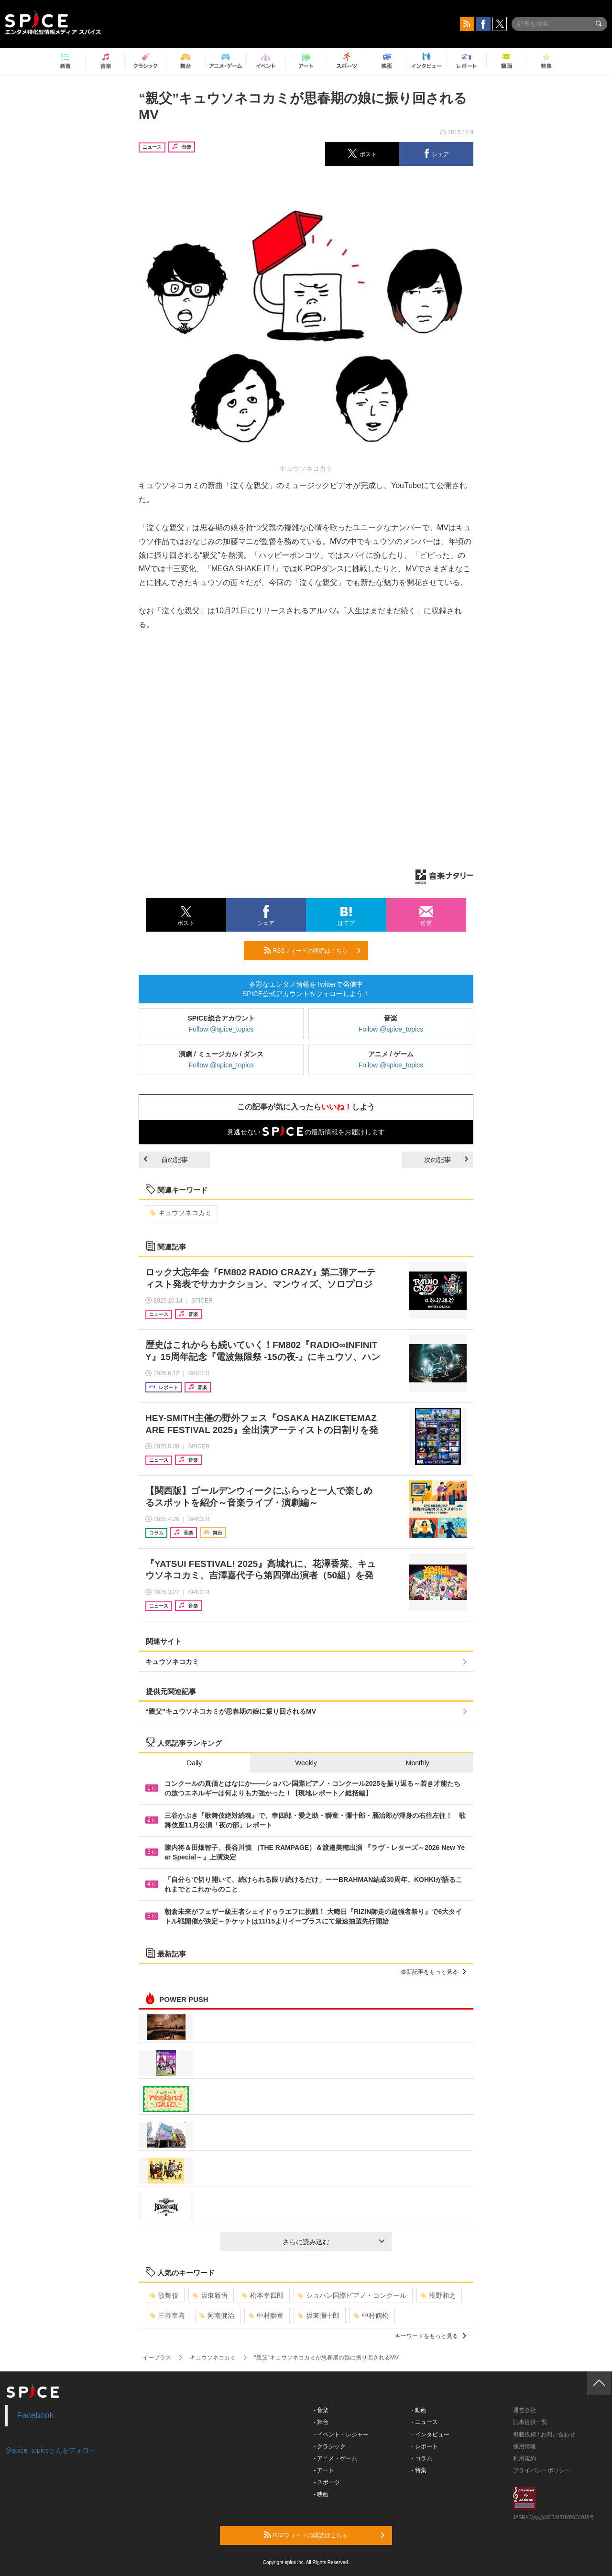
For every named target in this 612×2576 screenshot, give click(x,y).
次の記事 (446, 1159)
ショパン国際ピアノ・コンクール (352, 2295)
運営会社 (524, 2410)
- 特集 (419, 2470)
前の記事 (166, 1159)
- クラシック (330, 2446)
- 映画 (321, 2494)
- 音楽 (321, 2410)
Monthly (417, 1763)
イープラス (156, 2357)
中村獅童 (266, 2315)
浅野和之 (438, 2295)
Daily (194, 1763)
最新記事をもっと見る (433, 1971)
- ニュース (425, 2422)
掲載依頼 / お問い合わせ (544, 2434)
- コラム (422, 2458)
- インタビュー (430, 2434)
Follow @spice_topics (221, 1029)
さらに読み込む (333, 2242)
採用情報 (524, 2446)
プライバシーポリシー (541, 2470)
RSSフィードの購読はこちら (312, 950)
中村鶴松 (371, 2315)
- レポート (425, 2446)
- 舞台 (321, 2422)
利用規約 (524, 2458)
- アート (324, 2470)
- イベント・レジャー (341, 2434)
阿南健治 (216, 2315)
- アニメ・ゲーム (335, 2458)
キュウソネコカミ (181, 1213)
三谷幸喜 (167, 2315)
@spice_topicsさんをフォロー (50, 2450)
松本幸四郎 (263, 2295)
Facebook (35, 2415)
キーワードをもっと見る (430, 2336)
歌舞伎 (164, 2295)
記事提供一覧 (530, 2422)
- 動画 (419, 2410)
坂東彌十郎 (318, 2315)
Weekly (306, 1763)
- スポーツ (327, 2482)
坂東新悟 (210, 2295)
